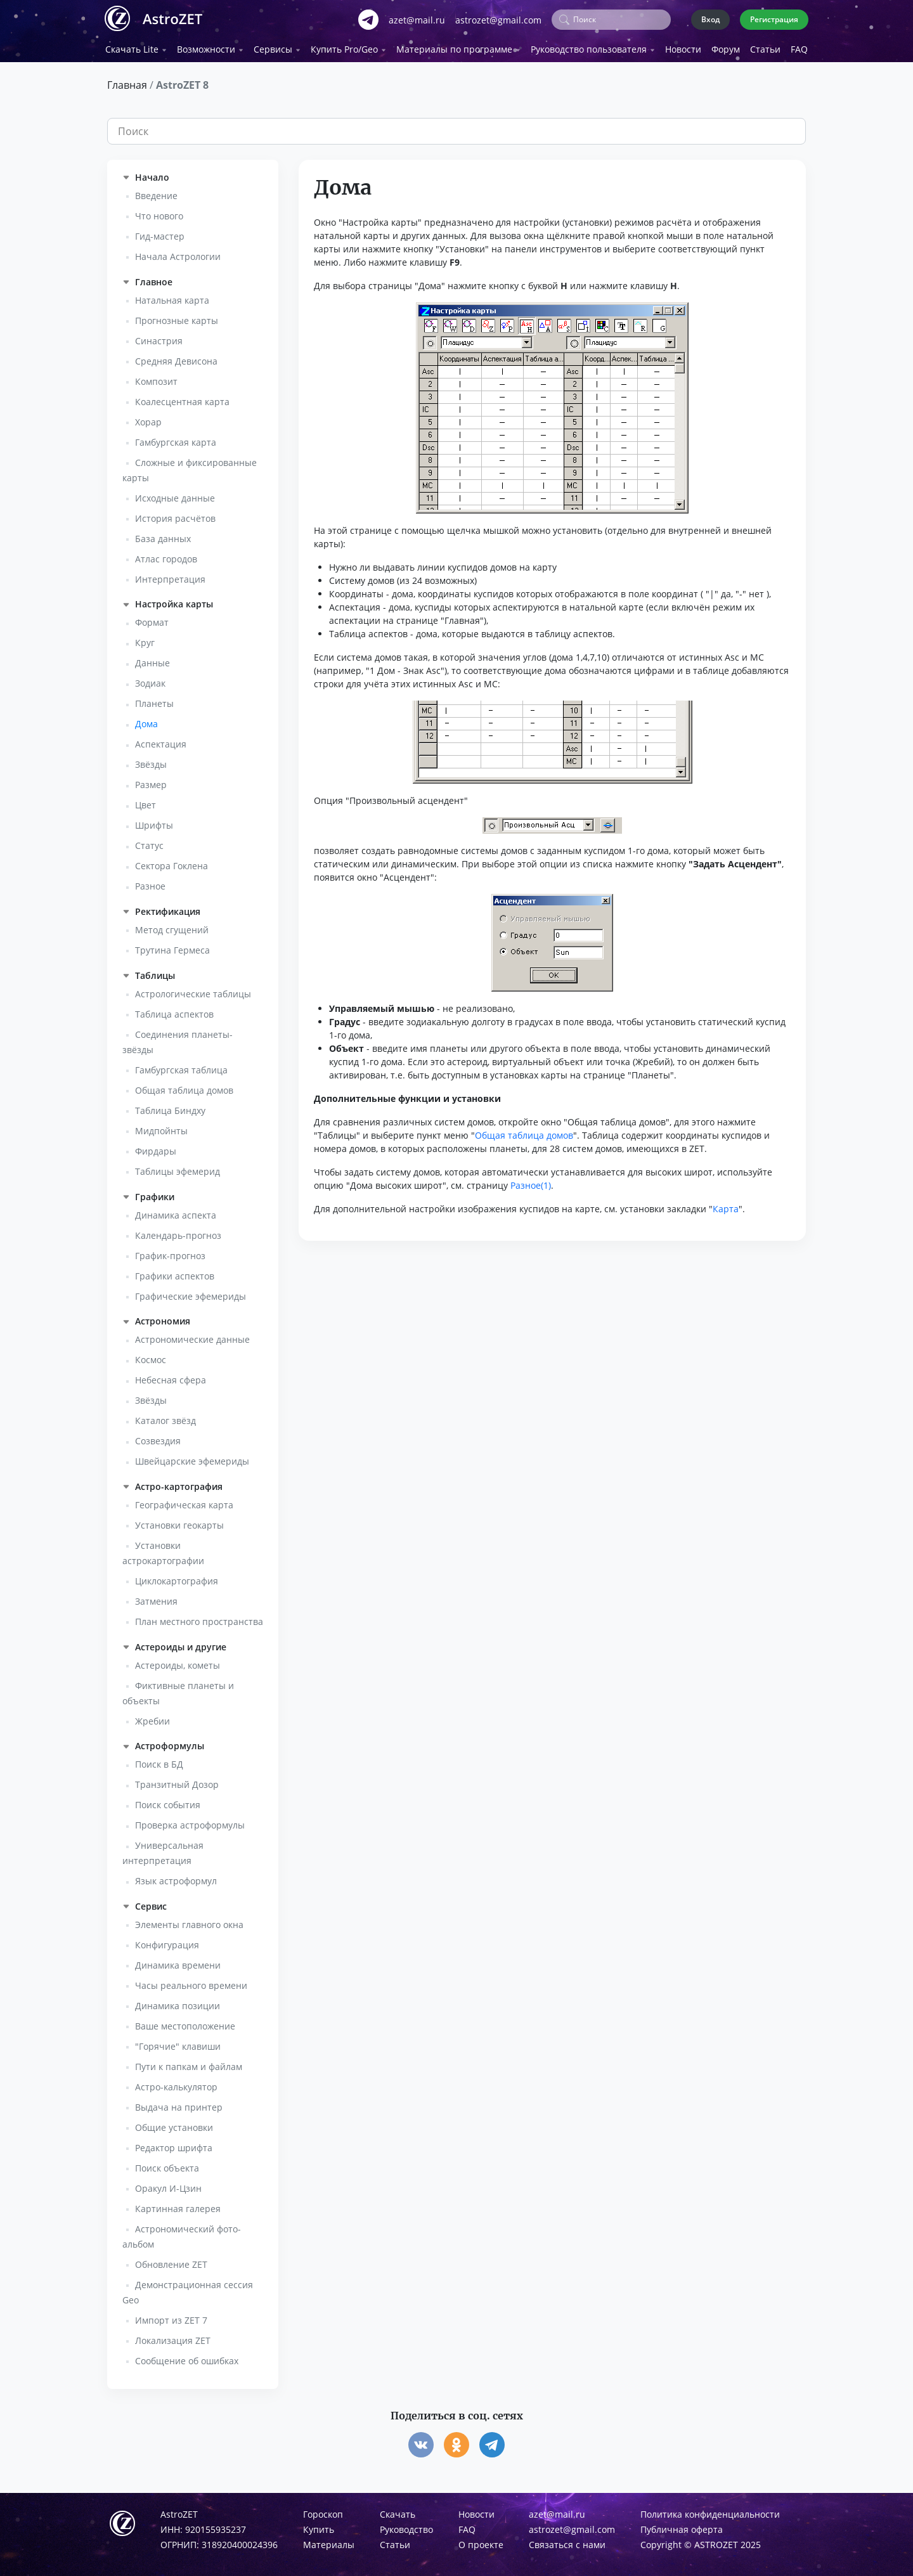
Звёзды (151, 761)
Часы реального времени (191, 1982)
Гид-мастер (160, 233)
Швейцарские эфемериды (192, 1458)
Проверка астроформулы (190, 1822)
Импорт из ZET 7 (171, 2317)
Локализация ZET (172, 2337)
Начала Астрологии (178, 253)
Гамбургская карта (175, 438)
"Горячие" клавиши (178, 2043)
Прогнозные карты (176, 317)
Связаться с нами (567, 2541)
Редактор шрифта (173, 2145)
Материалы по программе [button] (454, 46)
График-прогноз (170, 1252)
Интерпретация (170, 575)
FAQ (799, 46)
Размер (151, 781)
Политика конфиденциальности (710, 2511)
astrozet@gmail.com (498, 18)
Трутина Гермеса (172, 947)
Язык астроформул (176, 1878)
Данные (152, 660)
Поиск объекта (167, 2165)
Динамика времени (178, 1962)
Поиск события (167, 1802)
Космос (150, 1356)
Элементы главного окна (189, 1921)
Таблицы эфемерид (177, 1168)
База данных (163, 535)
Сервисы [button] (273, 46)
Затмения (156, 1598)
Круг (145, 639)
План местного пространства (199, 1618)
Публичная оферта (681, 2526)
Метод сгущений (172, 927)
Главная (127, 82)
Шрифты (154, 822)
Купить (318, 2526)
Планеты (154, 700)
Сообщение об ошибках (186, 2358)
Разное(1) (530, 1182)
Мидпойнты (161, 1128)
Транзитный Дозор (177, 1781)
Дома (146, 721)
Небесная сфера (170, 1377)
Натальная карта (172, 296)
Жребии (152, 1717)
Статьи (765, 46)
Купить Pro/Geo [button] (344, 46)
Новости (683, 46)
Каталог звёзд (165, 1417)
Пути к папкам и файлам (188, 2063)
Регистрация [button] (774, 17)
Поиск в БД (159, 1761)
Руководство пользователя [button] (589, 46)
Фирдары (155, 1148)
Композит (156, 378)
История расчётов (175, 514)
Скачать (397, 2511)
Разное (150, 883)
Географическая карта (184, 1502)
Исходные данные (175, 494)
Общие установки (174, 2124)
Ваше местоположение (185, 2023)
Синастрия (159, 337)
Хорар (148, 418)
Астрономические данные (192, 1336)
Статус (149, 842)
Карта (726, 1206)
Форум (725, 46)
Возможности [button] (206, 46)
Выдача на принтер (179, 2104)
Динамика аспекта (175, 1211)
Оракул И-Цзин (168, 2185)
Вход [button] (710, 17)
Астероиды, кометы (177, 1661)
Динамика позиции (177, 2003)
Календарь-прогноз (178, 1232)
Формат (152, 619)
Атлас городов (166, 555)
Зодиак (150, 680)
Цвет (145, 802)
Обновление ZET (171, 2261)
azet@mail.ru (417, 18)
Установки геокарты (179, 1522)
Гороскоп (323, 2511)
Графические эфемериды (190, 1292)
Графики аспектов (174, 1272)
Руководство (406, 2526)
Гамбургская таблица (181, 1067)
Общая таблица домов (184, 1087)
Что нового (159, 213)
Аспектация (160, 741)
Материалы (328, 2541)
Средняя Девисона (176, 357)
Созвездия (158, 1438)
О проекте (480, 2541)
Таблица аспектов (174, 1011)
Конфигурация (167, 1942)
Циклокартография (176, 1578)
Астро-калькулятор (176, 2084)
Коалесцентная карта (182, 398)
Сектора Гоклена (171, 863)
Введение (156, 192)
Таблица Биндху (170, 1107)
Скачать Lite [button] (132, 46)
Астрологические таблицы (193, 991)
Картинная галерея (178, 2205)
